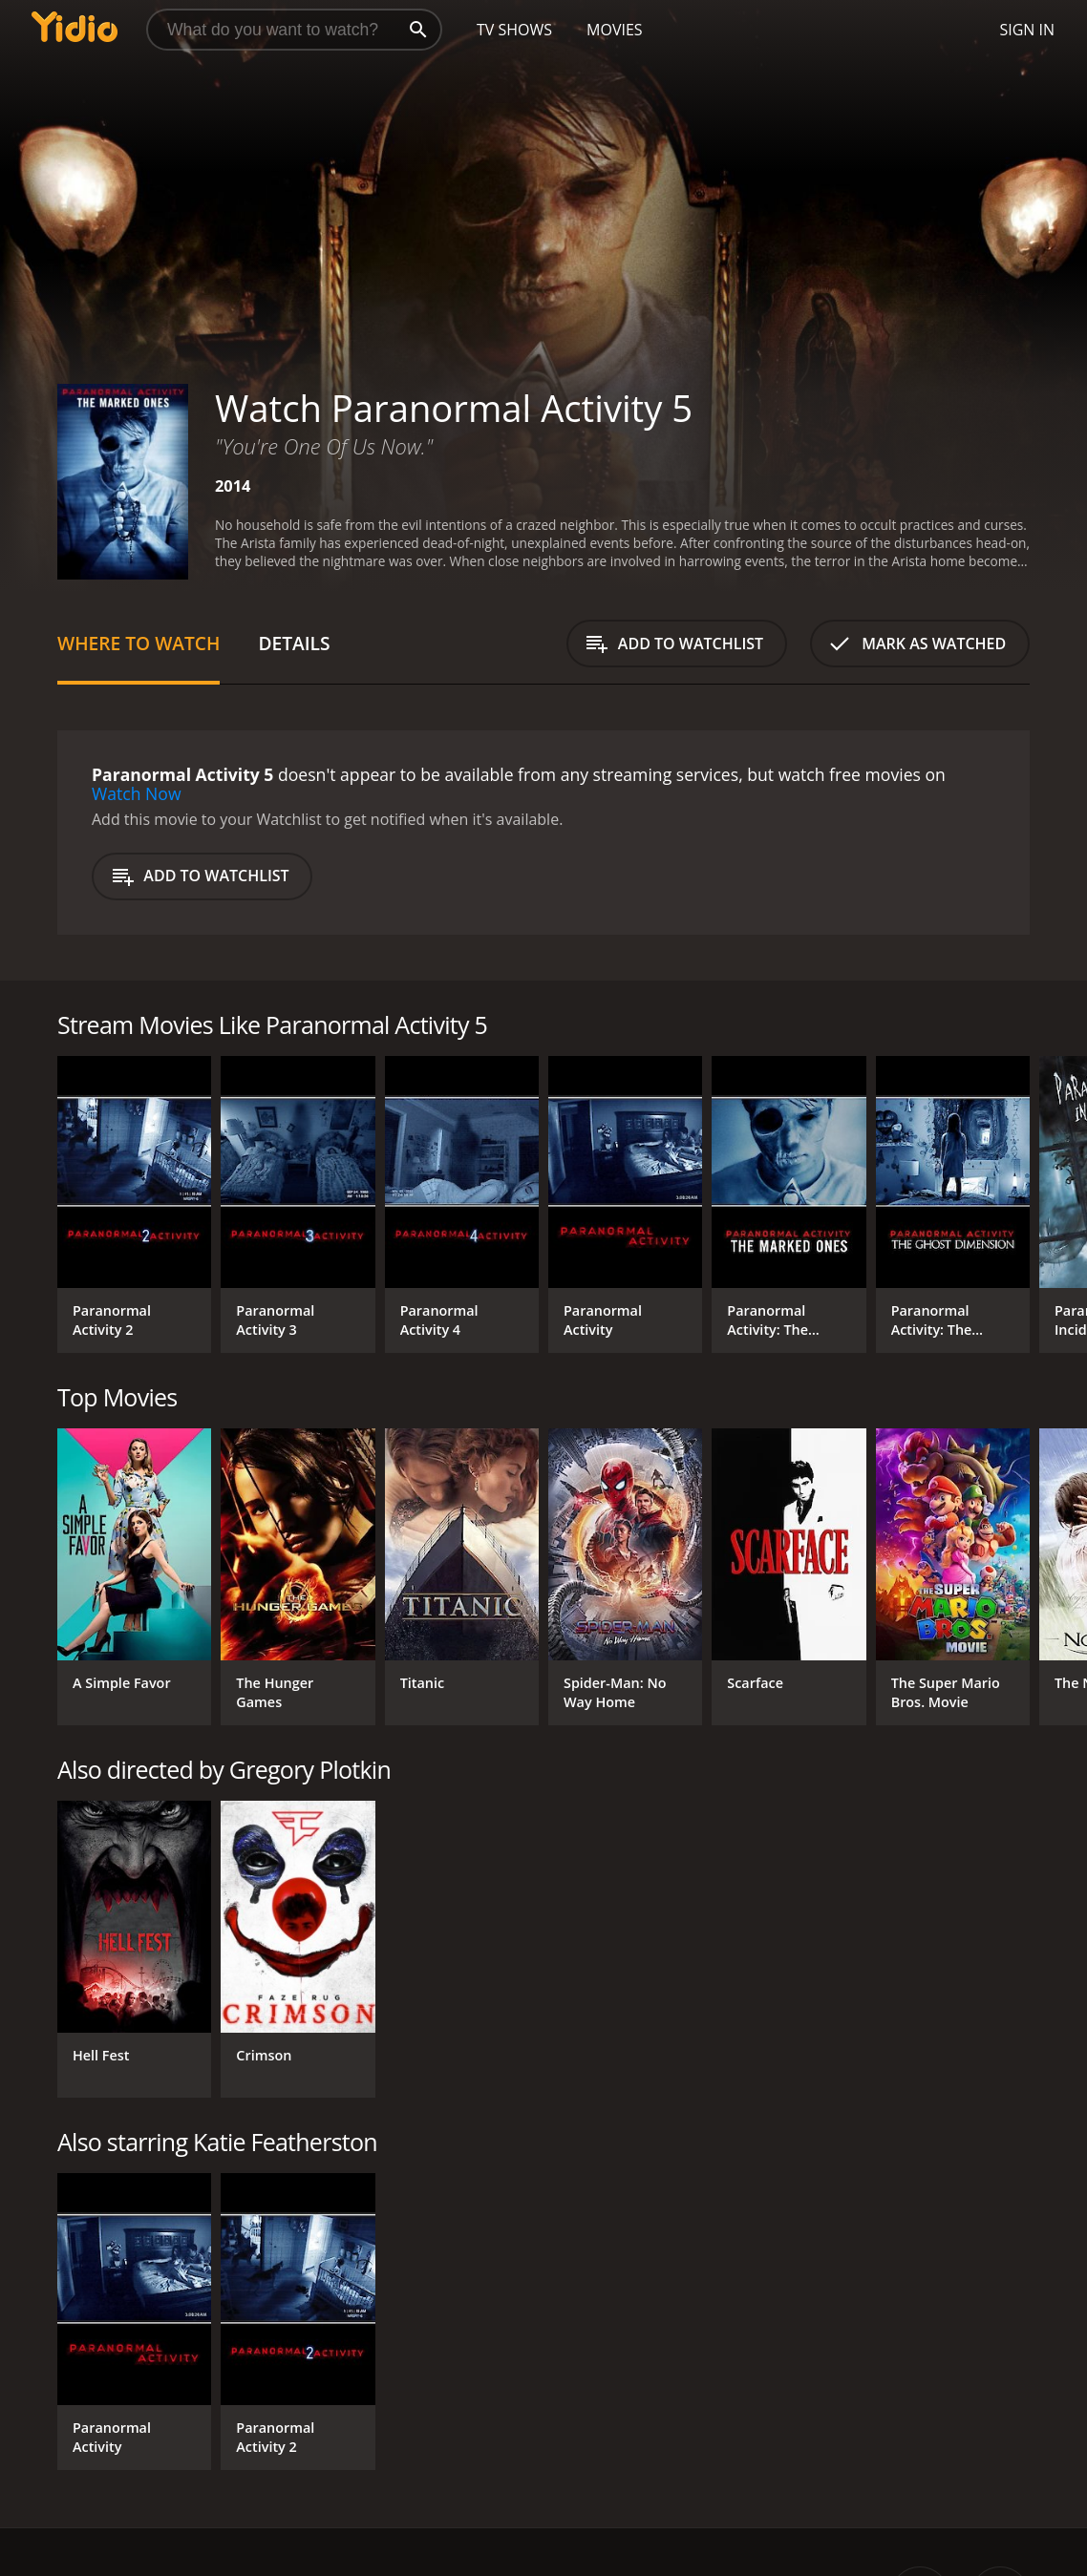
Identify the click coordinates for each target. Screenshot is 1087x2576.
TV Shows (514, 29)
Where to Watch (138, 643)
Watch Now (136, 793)
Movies (614, 29)
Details (294, 643)
